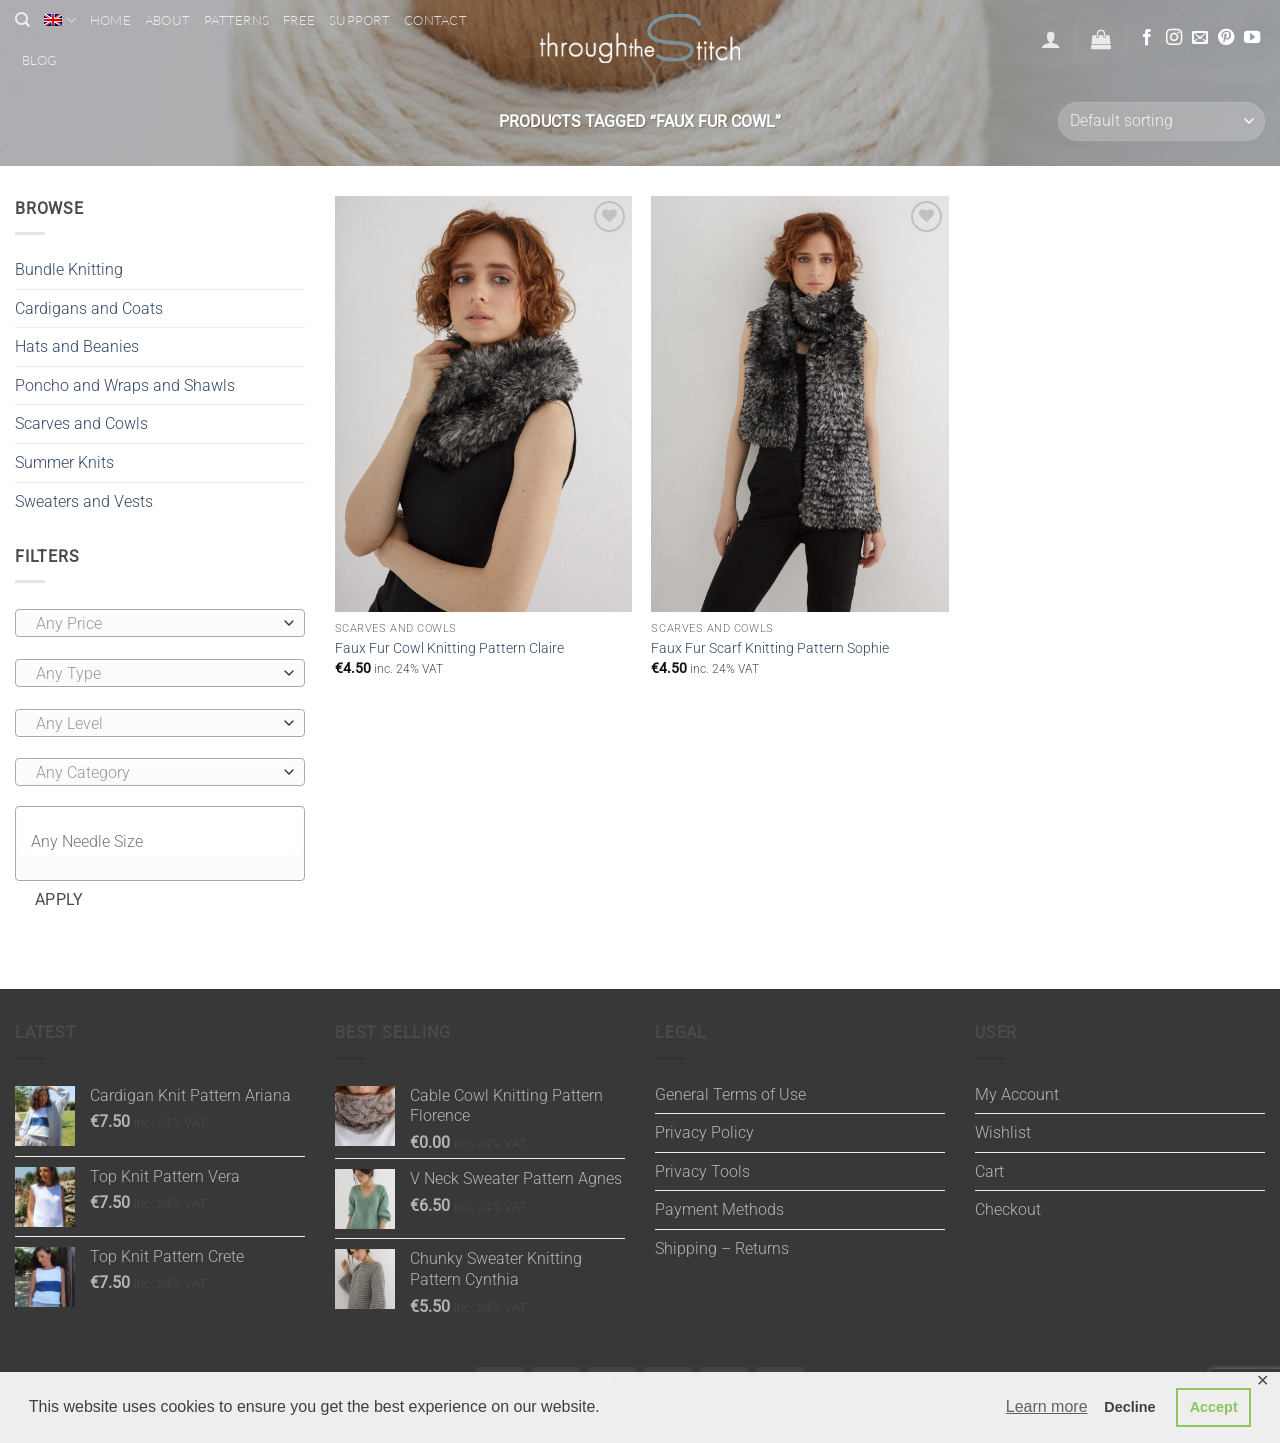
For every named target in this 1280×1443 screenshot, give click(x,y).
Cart (989, 1171)
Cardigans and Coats (89, 308)
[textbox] (155, 624)
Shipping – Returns (722, 1248)
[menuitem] (59, 20)
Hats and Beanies (77, 346)
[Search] (22, 20)
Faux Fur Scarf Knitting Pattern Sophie (770, 648)
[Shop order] (1161, 121)
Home (110, 20)
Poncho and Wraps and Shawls (125, 385)
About (167, 20)
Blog (39, 60)
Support (359, 20)
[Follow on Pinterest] (1226, 38)
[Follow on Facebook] (1147, 38)
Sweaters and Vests (84, 501)
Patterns (236, 20)
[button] (1051, 39)
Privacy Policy (704, 1132)
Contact (435, 20)
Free (299, 20)
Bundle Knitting (69, 269)
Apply (59, 900)
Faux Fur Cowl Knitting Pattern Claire (449, 648)
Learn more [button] (1047, 1406)
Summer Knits (64, 462)
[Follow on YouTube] (1252, 38)
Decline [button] (1129, 1407)
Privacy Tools (702, 1171)
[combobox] (160, 623)
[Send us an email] (1200, 38)
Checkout (1008, 1209)
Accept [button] (1214, 1407)
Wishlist (1003, 1132)
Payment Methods (719, 1209)
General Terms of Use (730, 1094)
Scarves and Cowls (81, 423)
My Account (1017, 1094)
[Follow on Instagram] (1174, 38)
